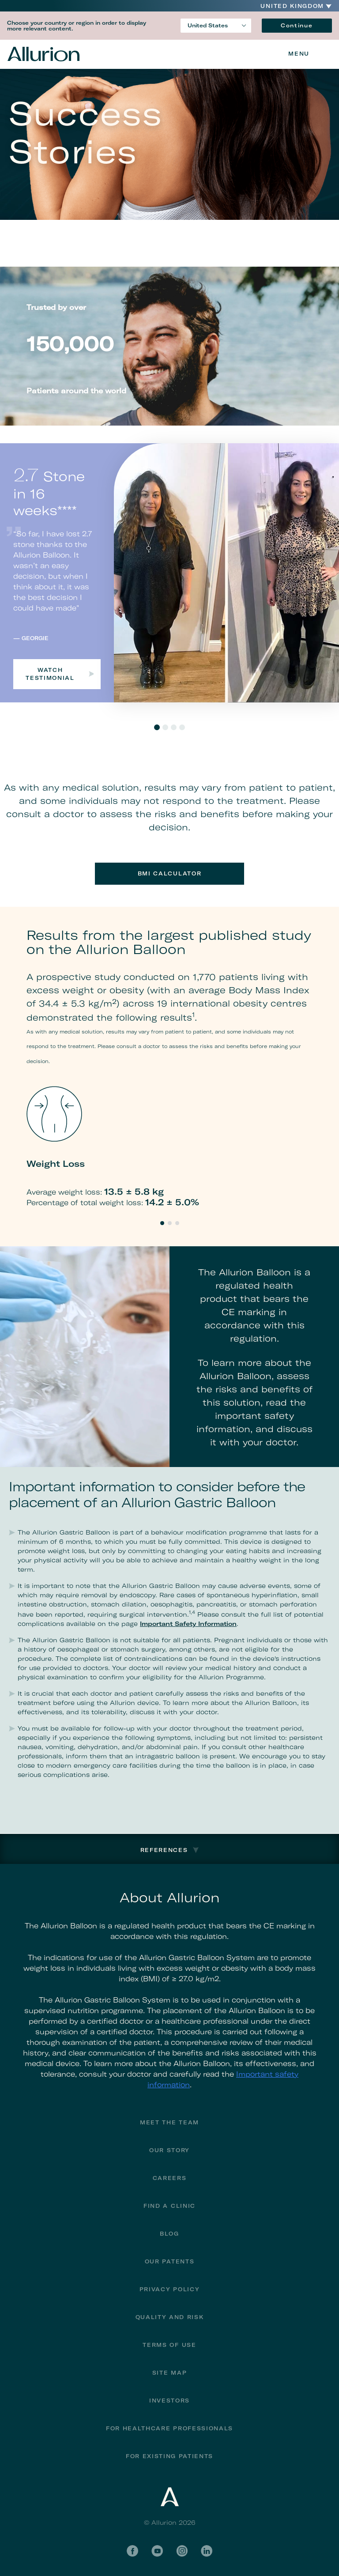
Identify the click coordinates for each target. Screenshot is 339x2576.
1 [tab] (157, 727)
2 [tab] (165, 727)
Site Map (169, 2372)
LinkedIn (206, 2551)
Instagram (182, 2551)
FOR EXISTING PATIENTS (169, 2456)
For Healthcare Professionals (169, 2428)
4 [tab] (182, 727)
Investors (169, 2400)
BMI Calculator (170, 873)
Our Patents (169, 2261)
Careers (170, 2178)
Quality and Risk (170, 2317)
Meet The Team (169, 2122)
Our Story (169, 2150)
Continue (297, 25)
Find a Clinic (169, 2206)
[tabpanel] (169, 572)
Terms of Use (169, 2345)
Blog (169, 2233)
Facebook (132, 2551)
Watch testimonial (60, 674)
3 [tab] (174, 727)
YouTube (157, 2551)
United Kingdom (292, 6)
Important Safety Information (188, 1624)
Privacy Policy (169, 2289)
